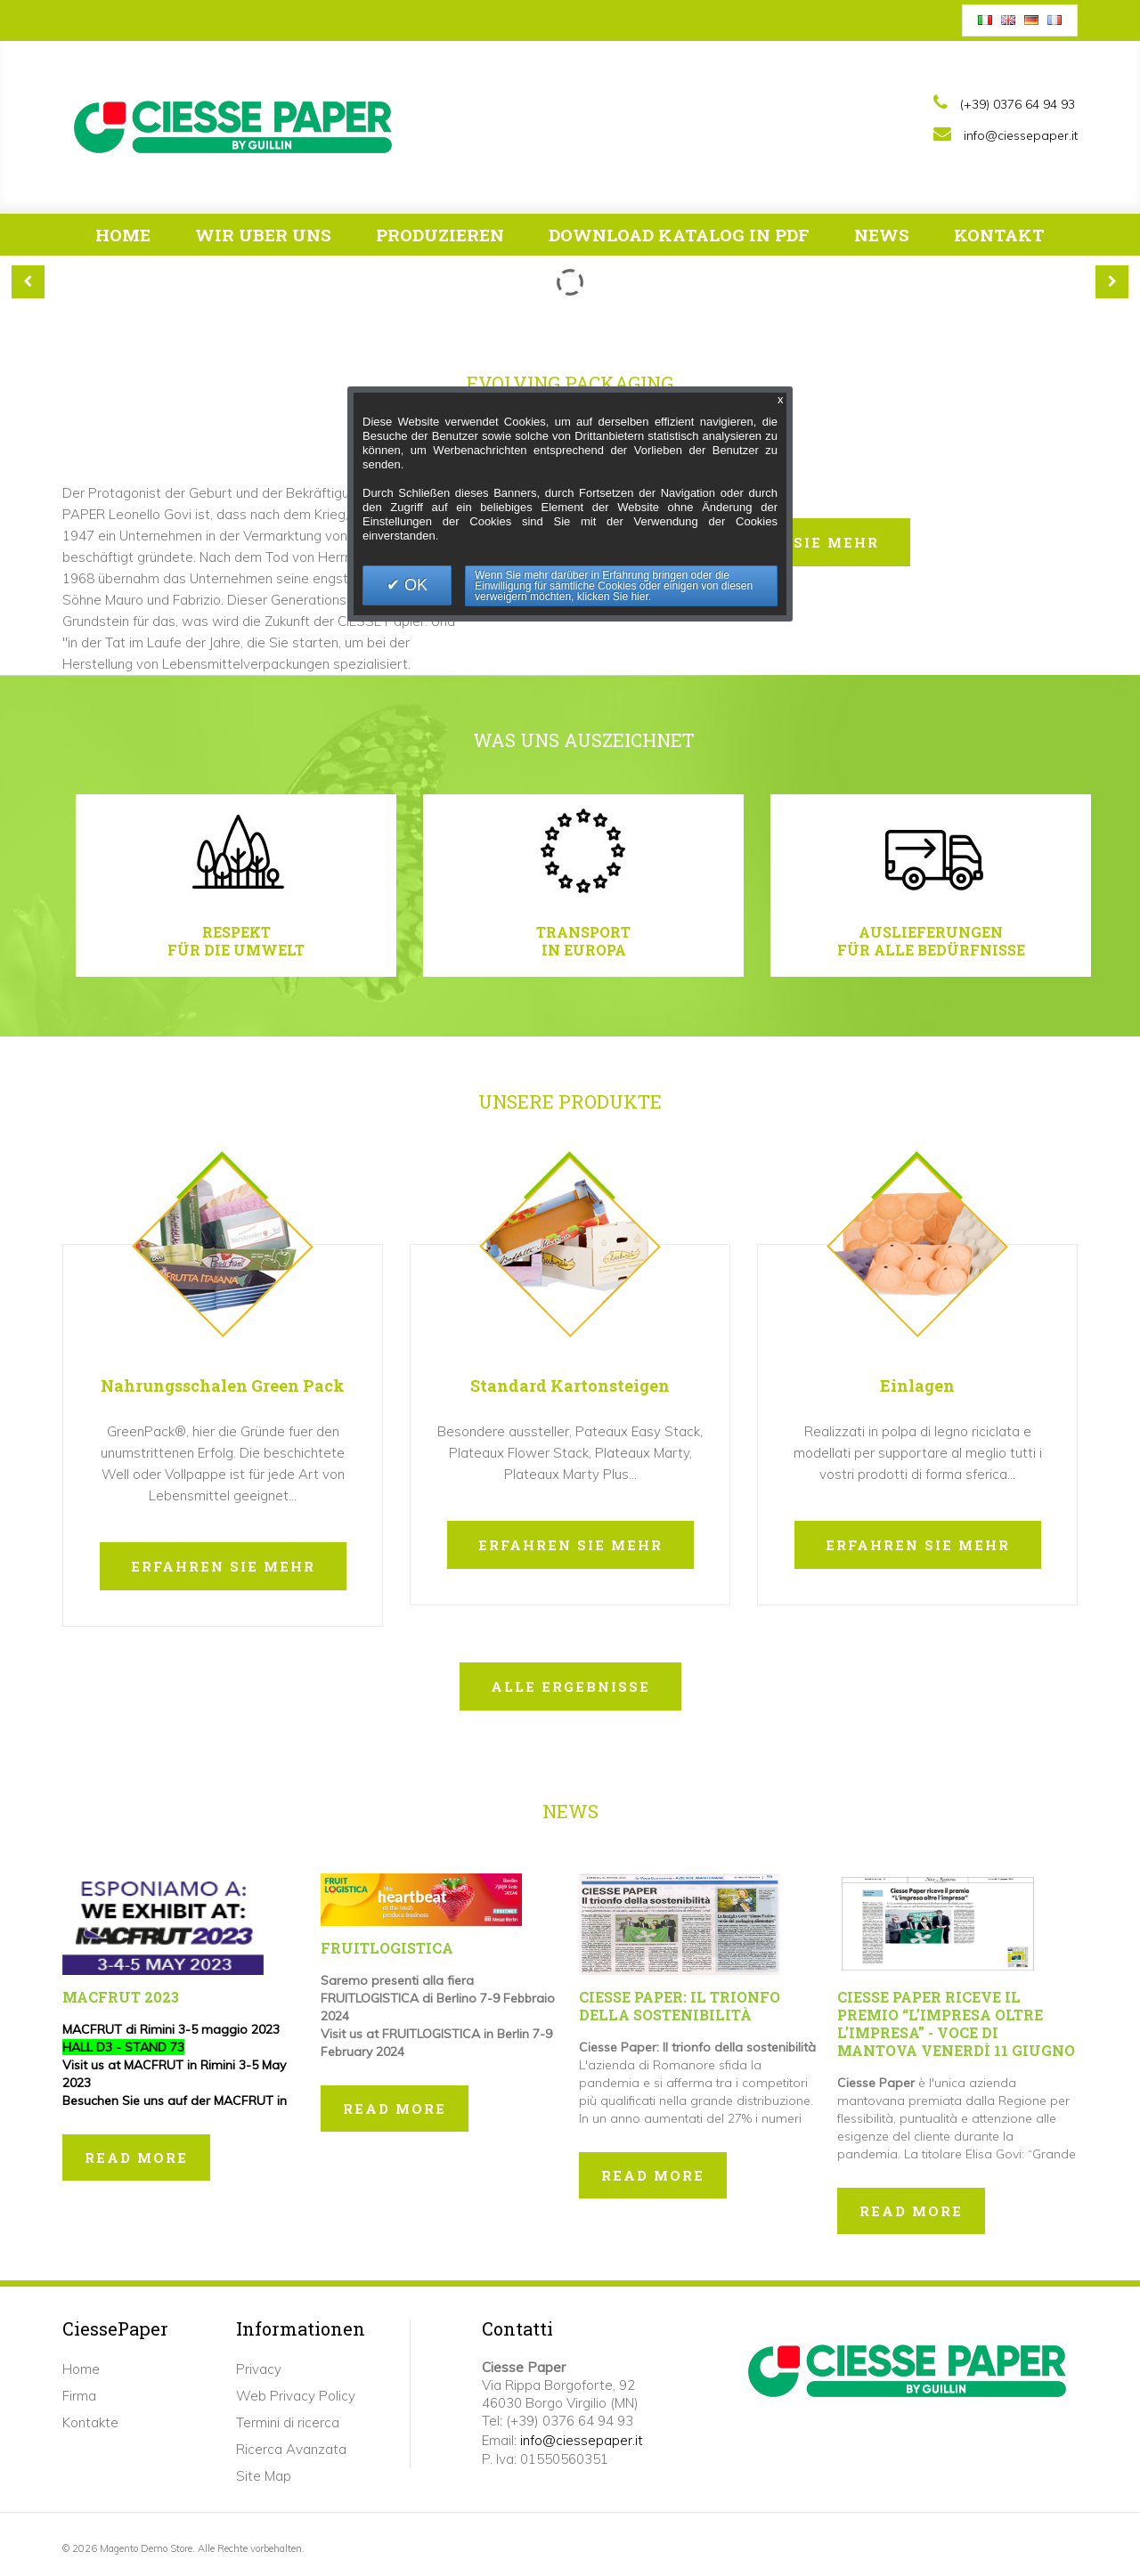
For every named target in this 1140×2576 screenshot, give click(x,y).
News (881, 234)
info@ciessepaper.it (1021, 135)
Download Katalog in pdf (689, 239)
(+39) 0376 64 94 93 (1017, 104)
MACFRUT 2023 (120, 1996)
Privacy (258, 2369)
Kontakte (90, 2422)
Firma (79, 2395)
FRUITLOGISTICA (387, 1947)
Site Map (263, 2475)
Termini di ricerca (287, 2422)
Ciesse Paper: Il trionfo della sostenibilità (679, 2005)
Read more (136, 2157)
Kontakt (999, 234)
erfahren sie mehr (223, 1566)
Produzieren (450, 239)
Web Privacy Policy (295, 2395)
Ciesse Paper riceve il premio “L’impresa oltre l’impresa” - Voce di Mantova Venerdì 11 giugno (956, 2023)
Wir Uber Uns (273, 239)
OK (414, 585)
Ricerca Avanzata (291, 2449)
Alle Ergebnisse (570, 1686)
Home (123, 234)
